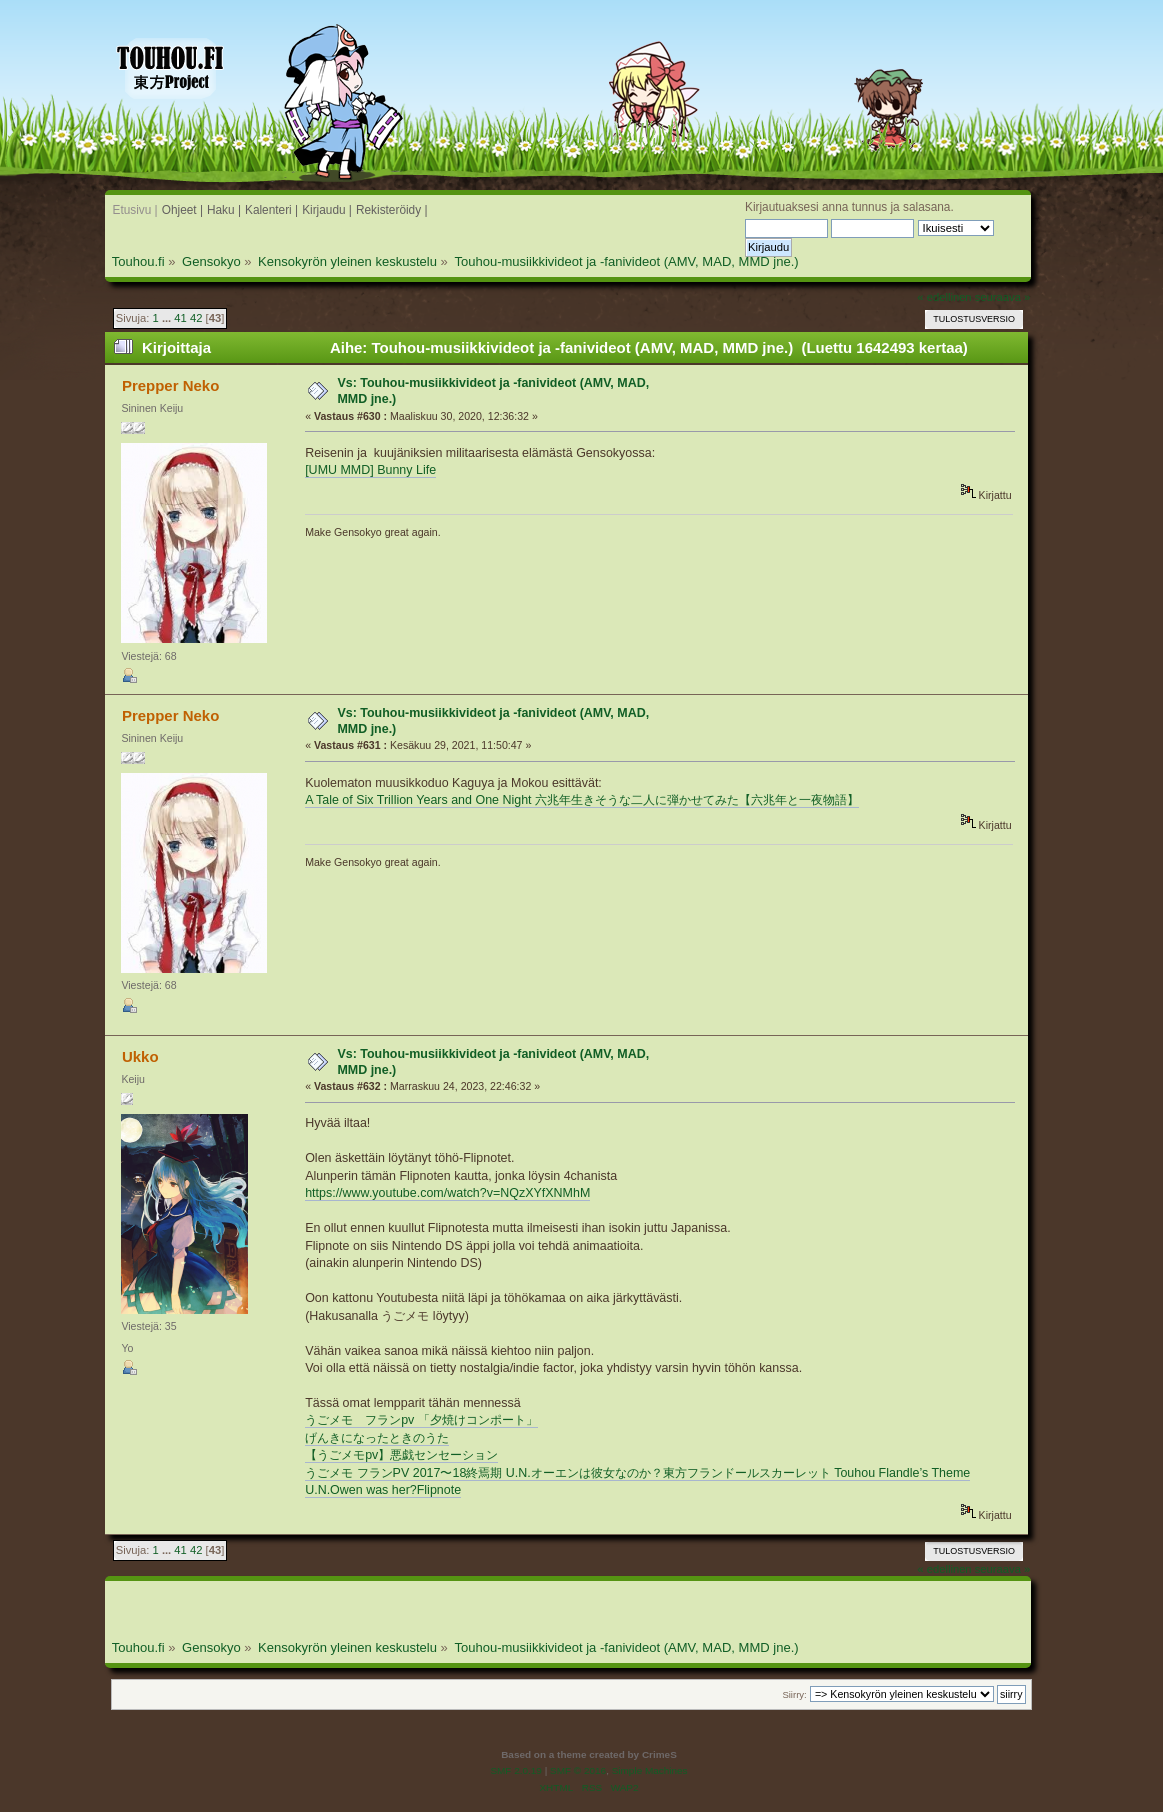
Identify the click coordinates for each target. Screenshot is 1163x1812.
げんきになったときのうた (377, 1438)
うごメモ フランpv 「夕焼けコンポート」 (421, 1420)
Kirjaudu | (327, 210)
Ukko (140, 1056)
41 (180, 318)
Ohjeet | (182, 210)
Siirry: (794, 1694)
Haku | (224, 210)
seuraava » (1003, 297)
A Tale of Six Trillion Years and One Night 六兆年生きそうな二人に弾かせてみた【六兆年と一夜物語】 (582, 800)
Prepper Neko (170, 385)
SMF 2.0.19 (516, 1770)
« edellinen (944, 297)
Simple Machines (650, 1770)
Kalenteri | (271, 210)
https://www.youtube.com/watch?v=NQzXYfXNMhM (447, 1193)
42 (196, 318)
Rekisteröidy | (392, 210)
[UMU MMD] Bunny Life (370, 470)
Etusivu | (134, 210)
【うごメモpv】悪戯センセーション (401, 1455)
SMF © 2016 (578, 1770)
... (168, 318)
